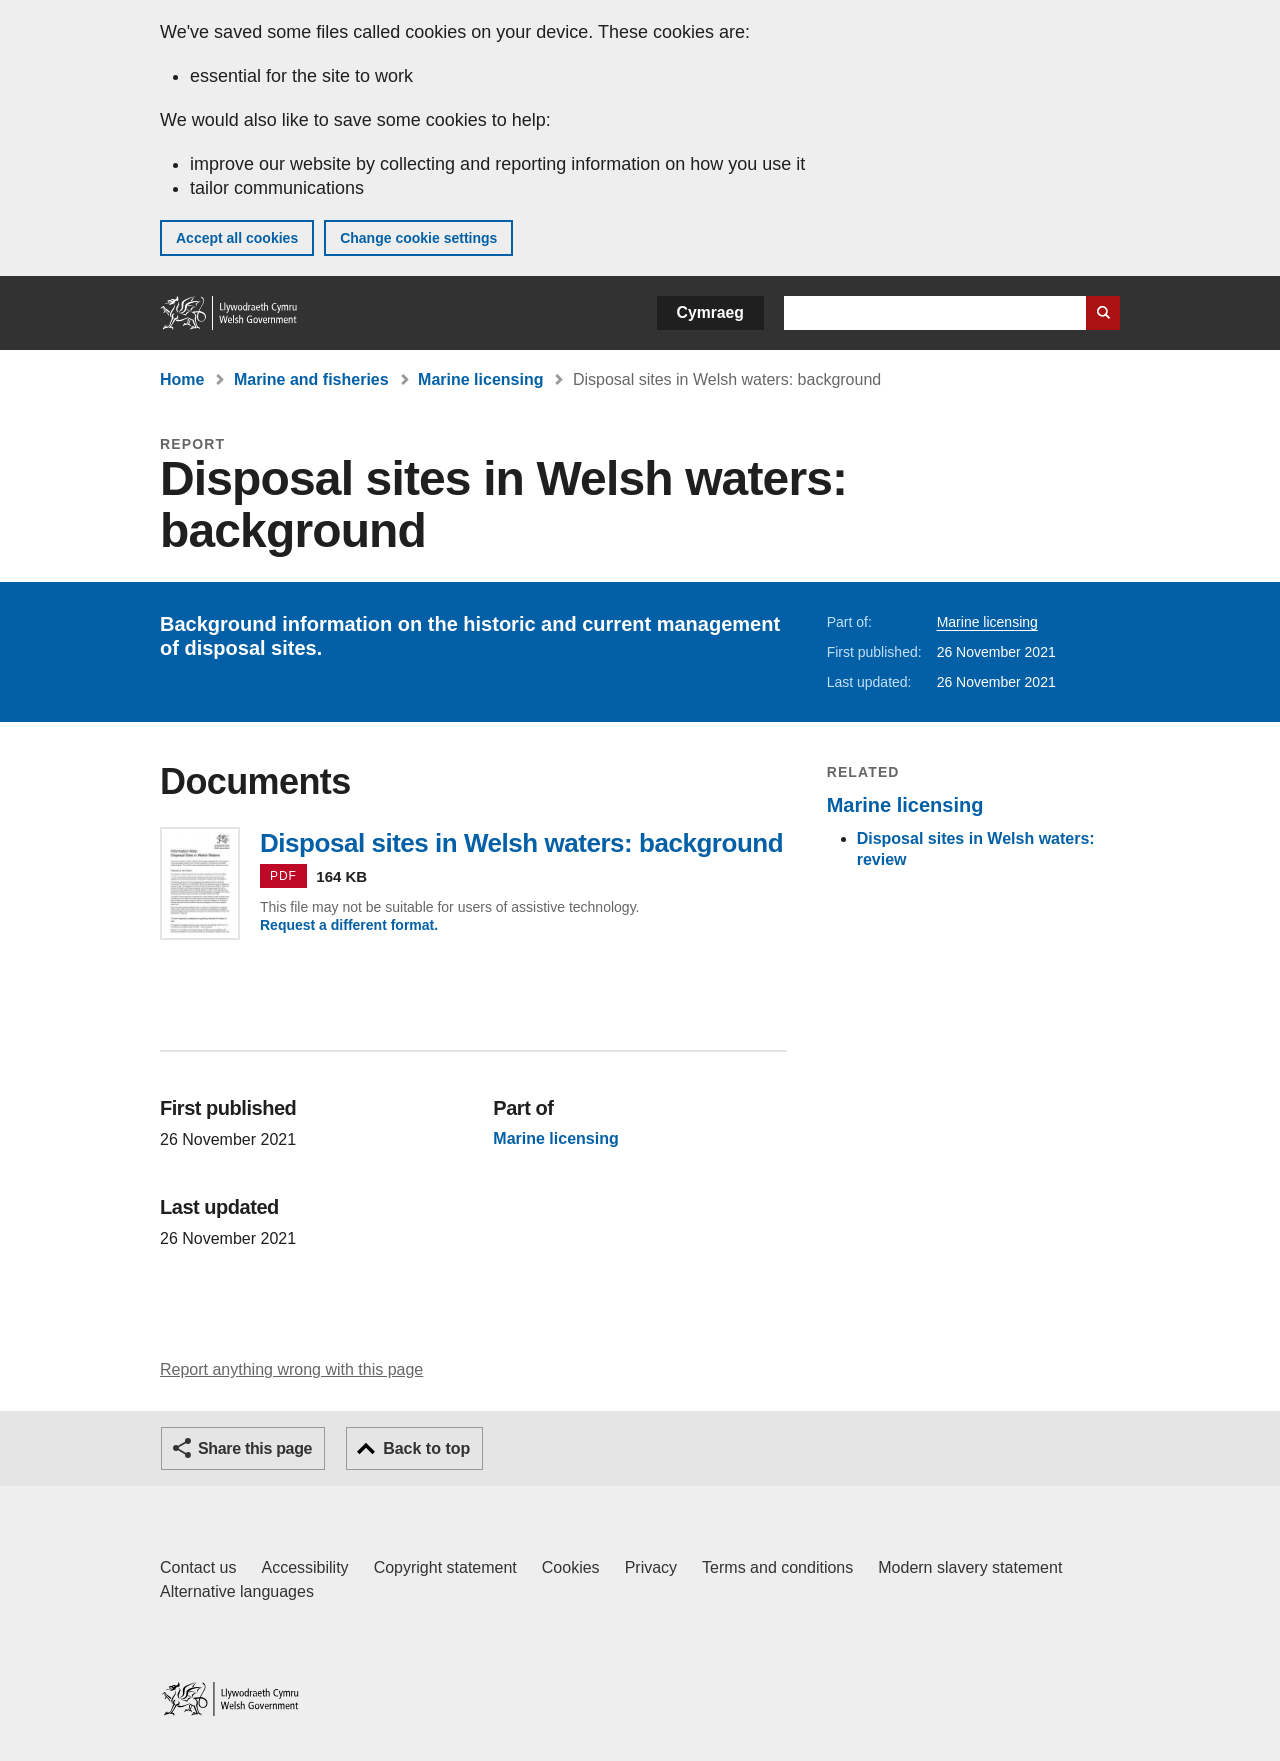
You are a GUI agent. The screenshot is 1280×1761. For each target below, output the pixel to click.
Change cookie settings (418, 238)
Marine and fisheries (311, 379)
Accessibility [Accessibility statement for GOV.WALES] (304, 1567)
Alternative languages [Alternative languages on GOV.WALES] (237, 1591)
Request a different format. (349, 925)
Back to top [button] (426, 1448)
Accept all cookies (237, 238)
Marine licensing (480, 379)
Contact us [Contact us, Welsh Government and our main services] (198, 1567)
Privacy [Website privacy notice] (651, 1567)
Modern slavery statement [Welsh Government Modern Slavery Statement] (970, 1567)
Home (182, 379)
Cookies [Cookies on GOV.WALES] (571, 1567)
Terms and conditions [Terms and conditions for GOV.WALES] (777, 1567)
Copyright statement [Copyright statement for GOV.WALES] (445, 1567)
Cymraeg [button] (710, 312)
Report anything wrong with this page (291, 1369)
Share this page (255, 1448)
